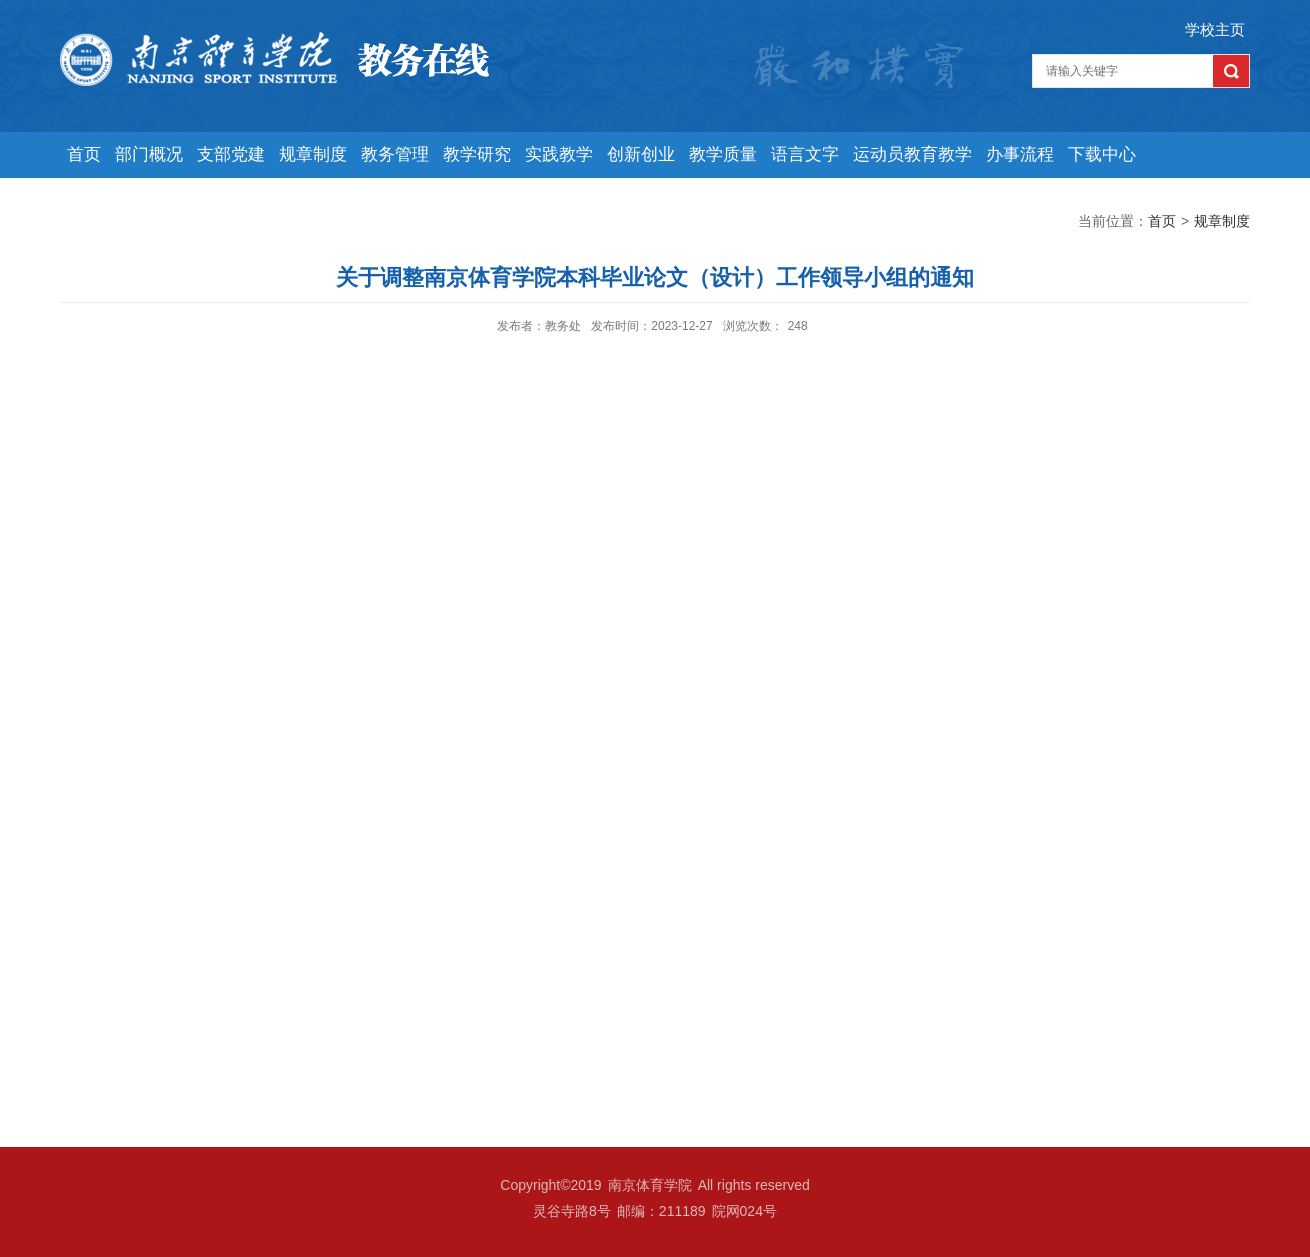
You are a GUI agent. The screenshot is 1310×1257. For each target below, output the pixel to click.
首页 (84, 154)
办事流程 (1020, 154)
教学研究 (477, 154)
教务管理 (395, 154)
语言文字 (805, 154)
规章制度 (313, 154)
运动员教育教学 (912, 154)
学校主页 (1215, 29)
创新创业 (641, 154)
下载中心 (1102, 154)
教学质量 (723, 154)
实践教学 (559, 154)
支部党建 (231, 154)
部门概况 (149, 154)
